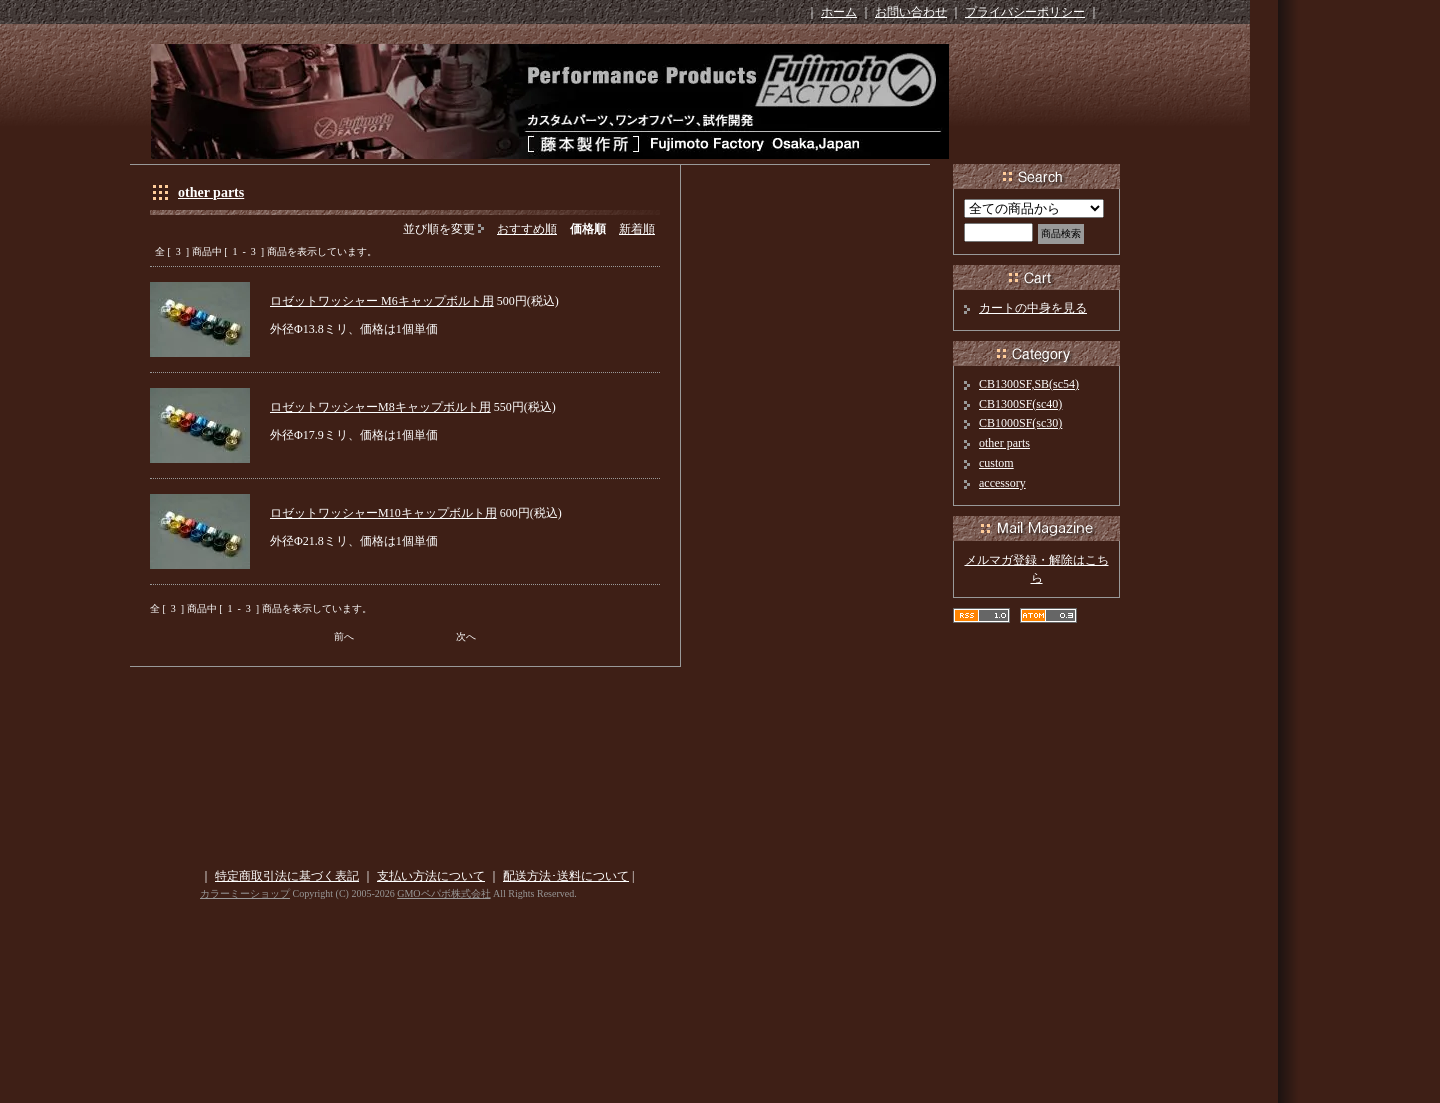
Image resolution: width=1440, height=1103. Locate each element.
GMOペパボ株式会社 (443, 893)
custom (996, 463)
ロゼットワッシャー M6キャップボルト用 (382, 301)
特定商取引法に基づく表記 (287, 876)
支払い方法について (431, 876)
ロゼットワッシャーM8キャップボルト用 (380, 407)
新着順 (637, 229)
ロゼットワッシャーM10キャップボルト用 (383, 513)
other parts (211, 192)
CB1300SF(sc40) (1020, 404)
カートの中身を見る (1033, 308)
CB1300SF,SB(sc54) (1029, 384)
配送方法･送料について (566, 876)
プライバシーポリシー (1025, 12)
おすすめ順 (527, 229)
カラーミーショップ (245, 893)
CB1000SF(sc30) (1020, 423)
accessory (1002, 483)
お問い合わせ (911, 12)
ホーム (839, 12)
